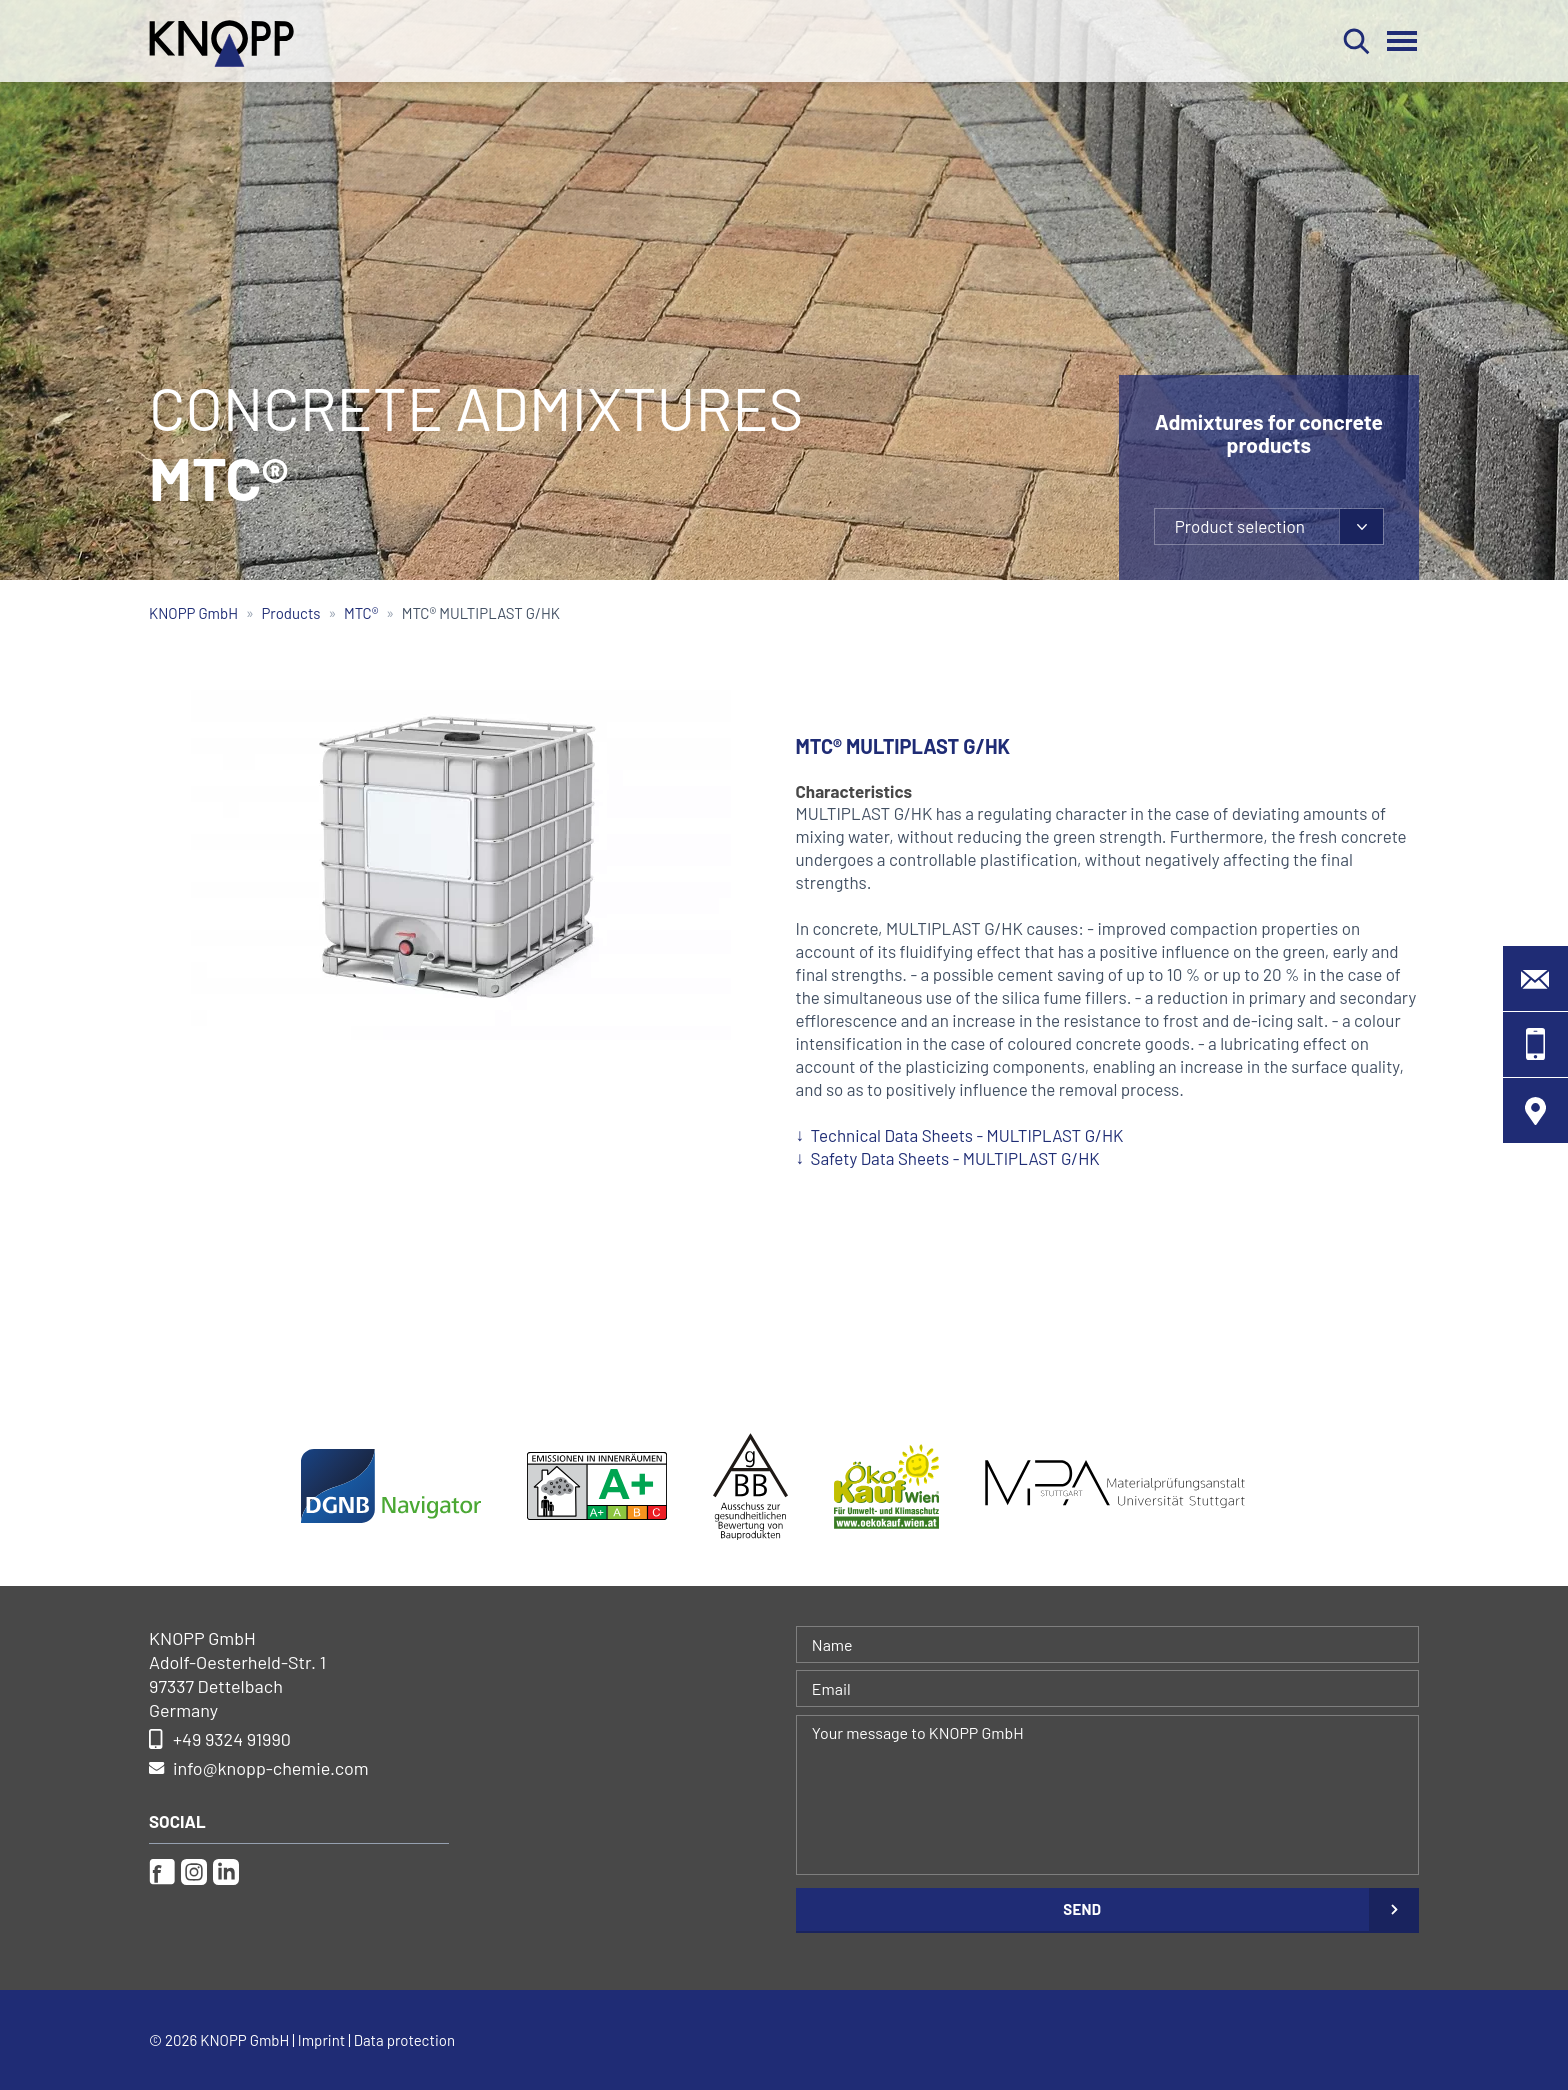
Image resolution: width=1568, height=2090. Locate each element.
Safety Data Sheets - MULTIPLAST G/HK (955, 1158)
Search (1356, 41)
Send (1082, 1909)
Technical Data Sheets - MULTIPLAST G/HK (967, 1135)
